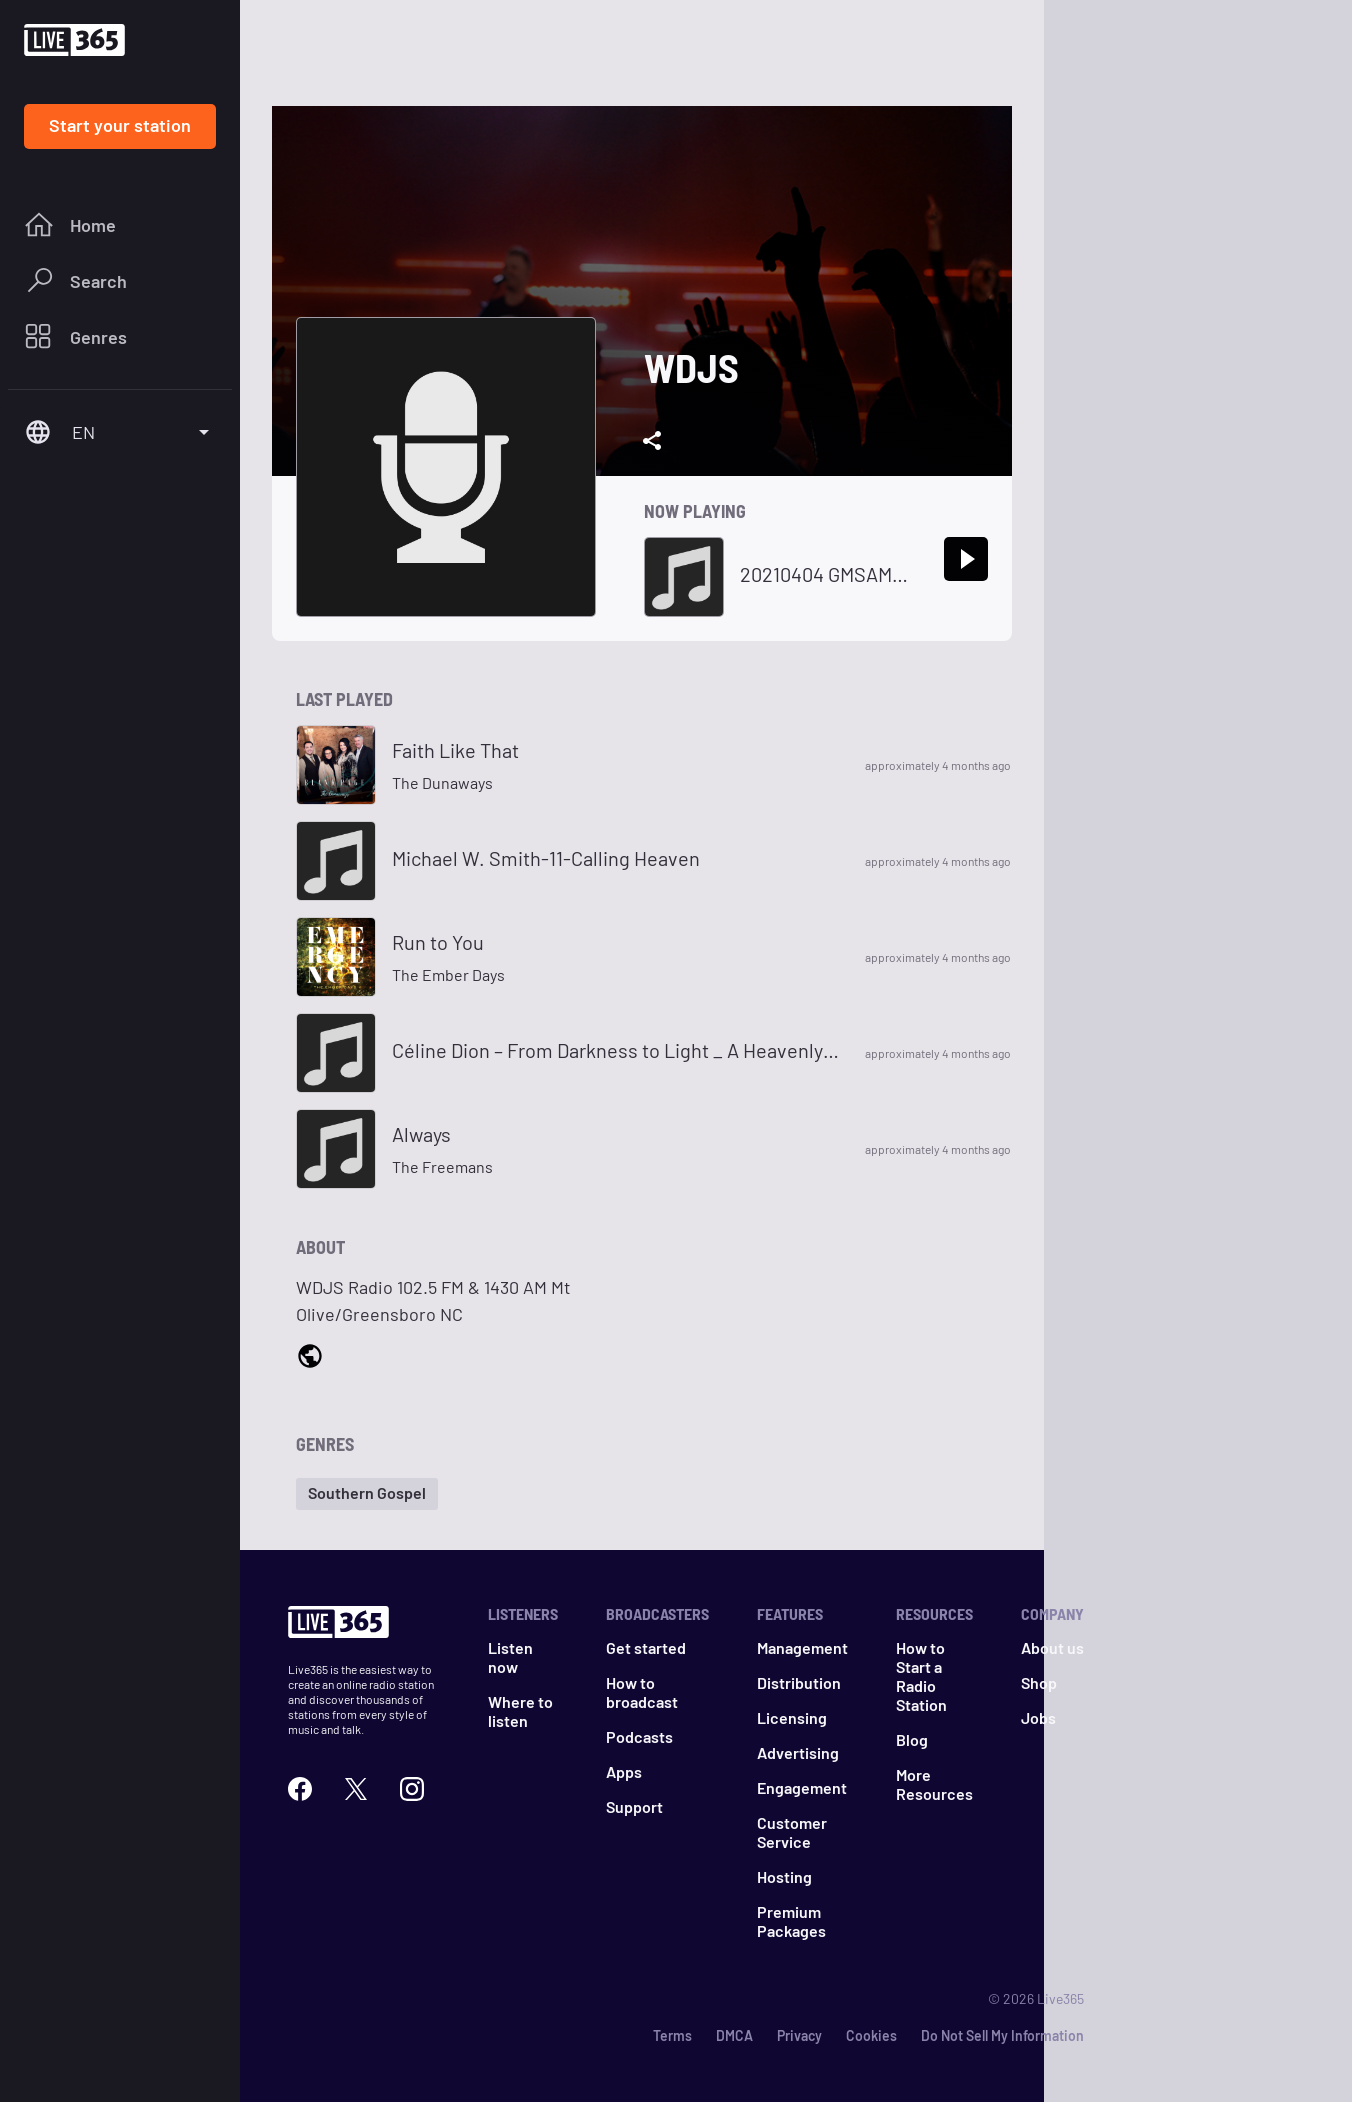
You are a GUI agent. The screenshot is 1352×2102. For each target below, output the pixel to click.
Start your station (120, 125)
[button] (367, 1494)
